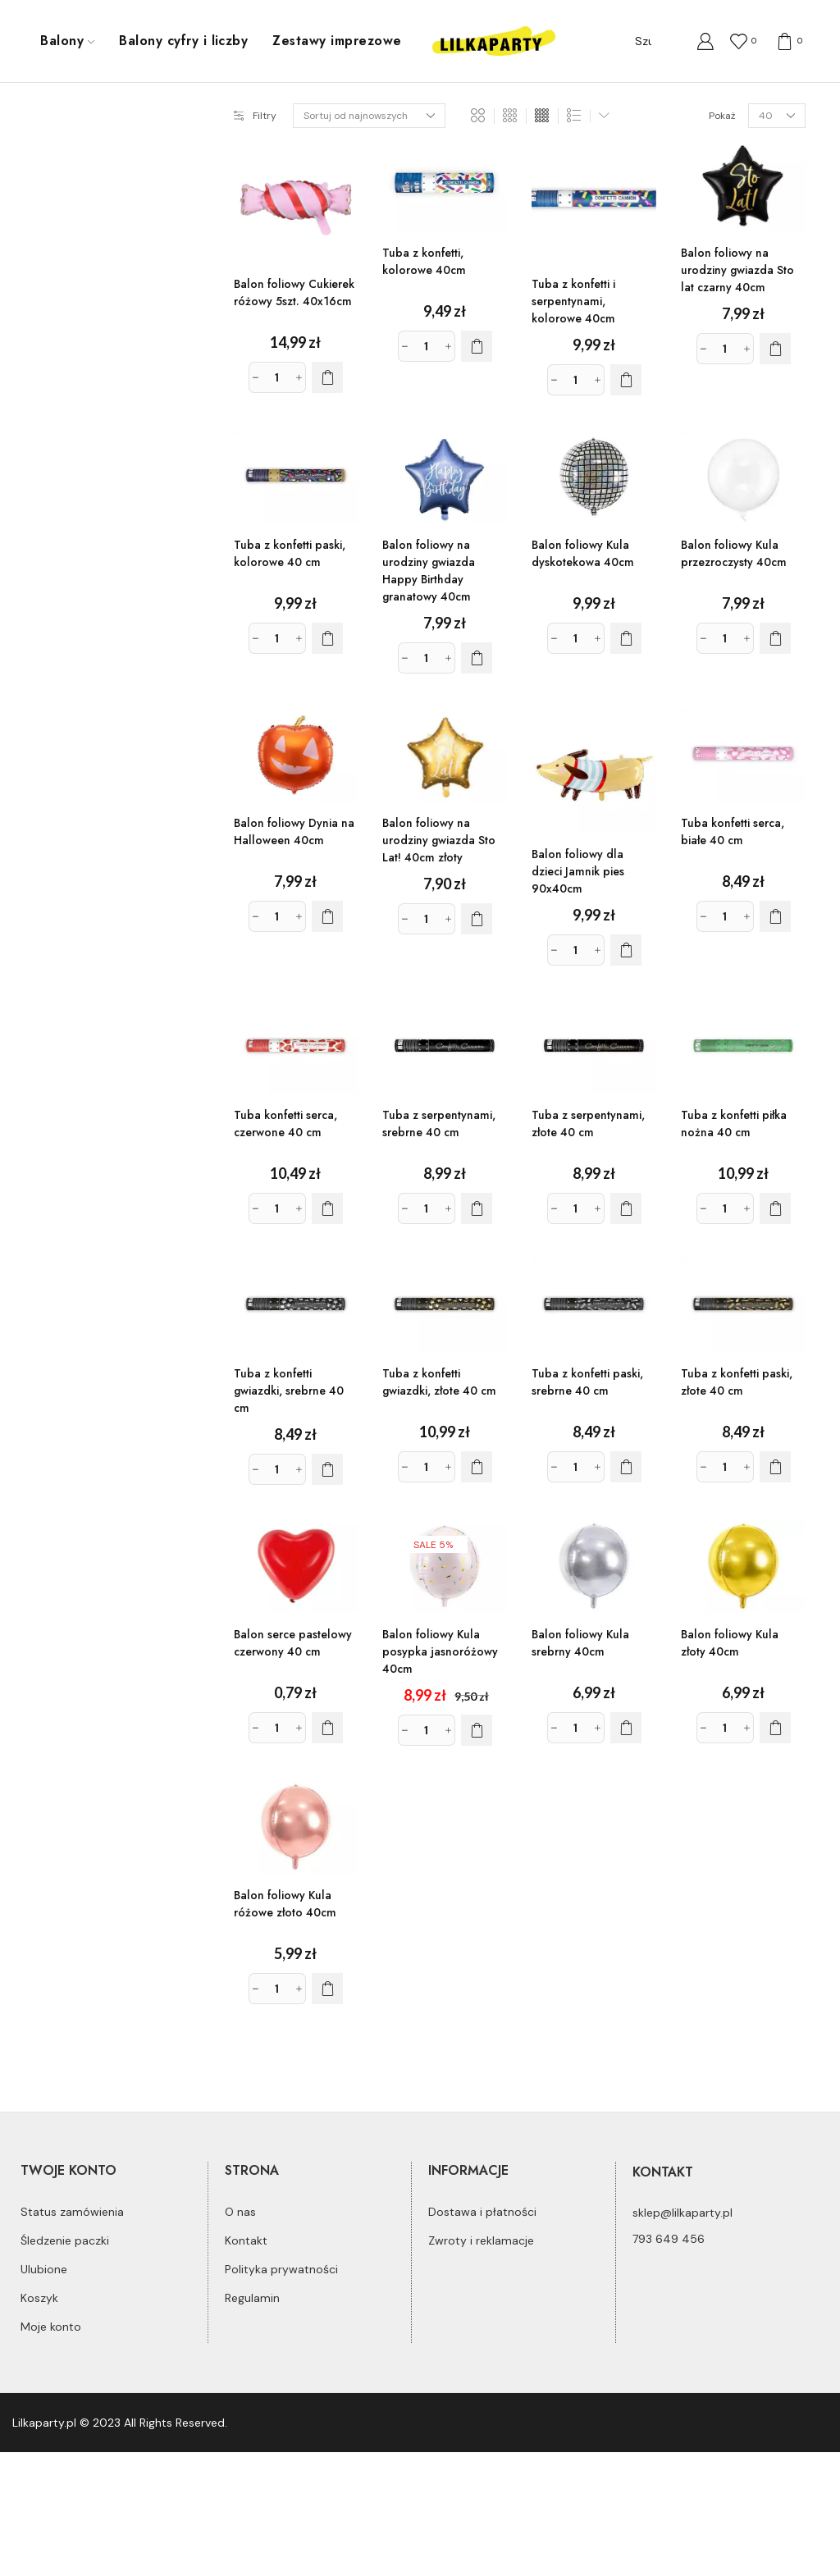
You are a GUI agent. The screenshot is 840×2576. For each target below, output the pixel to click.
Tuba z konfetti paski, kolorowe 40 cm (289, 553)
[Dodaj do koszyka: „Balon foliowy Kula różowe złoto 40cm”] (327, 1988)
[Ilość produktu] (277, 377)
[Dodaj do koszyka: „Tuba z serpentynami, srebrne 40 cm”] (476, 1208)
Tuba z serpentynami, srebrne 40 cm (438, 1123)
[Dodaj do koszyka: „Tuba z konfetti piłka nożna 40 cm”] (775, 1208)
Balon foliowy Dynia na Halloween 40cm (294, 831)
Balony (67, 40)
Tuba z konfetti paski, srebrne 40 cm (587, 1382)
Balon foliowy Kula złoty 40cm (729, 1643)
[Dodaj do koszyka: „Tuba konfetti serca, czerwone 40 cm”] (327, 1208)
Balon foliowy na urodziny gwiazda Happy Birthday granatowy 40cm (428, 571)
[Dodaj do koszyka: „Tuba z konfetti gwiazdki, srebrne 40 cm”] (327, 1469)
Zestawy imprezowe (336, 40)
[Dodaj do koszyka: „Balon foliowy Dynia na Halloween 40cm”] (327, 916)
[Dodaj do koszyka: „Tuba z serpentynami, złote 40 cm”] (625, 1208)
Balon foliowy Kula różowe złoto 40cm (285, 1904)
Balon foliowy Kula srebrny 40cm (580, 1643)
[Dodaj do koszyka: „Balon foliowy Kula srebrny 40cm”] (625, 1727)
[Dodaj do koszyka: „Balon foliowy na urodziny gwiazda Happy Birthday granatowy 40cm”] (476, 658)
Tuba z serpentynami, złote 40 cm (588, 1123)
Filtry (255, 115)
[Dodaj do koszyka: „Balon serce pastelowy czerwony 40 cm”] (327, 1727)
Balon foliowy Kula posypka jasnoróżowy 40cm (440, 1651)
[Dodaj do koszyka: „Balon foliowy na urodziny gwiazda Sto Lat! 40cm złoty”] (476, 918)
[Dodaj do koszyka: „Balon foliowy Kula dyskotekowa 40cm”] (625, 638)
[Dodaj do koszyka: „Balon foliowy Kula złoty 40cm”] (775, 1727)
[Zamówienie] (369, 115)
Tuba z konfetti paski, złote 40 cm (736, 1382)
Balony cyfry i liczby (183, 40)
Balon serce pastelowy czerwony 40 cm (293, 1643)
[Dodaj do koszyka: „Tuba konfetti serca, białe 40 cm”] (775, 916)
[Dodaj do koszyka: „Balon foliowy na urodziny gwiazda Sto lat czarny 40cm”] (775, 348)
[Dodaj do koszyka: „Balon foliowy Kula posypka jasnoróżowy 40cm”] (476, 1730)
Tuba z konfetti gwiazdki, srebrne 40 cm (289, 1390)
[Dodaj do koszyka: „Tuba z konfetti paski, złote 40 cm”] (775, 1466)
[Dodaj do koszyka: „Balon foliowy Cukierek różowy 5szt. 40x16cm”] (327, 377)
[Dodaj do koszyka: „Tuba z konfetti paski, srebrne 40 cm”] (625, 1466)
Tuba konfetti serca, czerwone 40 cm (285, 1123)
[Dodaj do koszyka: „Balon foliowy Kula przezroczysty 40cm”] (775, 638)
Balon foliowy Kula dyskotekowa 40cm (583, 553)
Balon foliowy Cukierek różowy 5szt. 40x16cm (294, 292)
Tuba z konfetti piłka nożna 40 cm (734, 1123)
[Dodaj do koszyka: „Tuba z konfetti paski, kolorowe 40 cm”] (327, 638)
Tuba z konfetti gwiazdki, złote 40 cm (439, 1382)
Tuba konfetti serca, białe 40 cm (732, 831)
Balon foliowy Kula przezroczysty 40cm (734, 553)
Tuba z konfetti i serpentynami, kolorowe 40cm (573, 301)
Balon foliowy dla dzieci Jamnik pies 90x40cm (578, 871)
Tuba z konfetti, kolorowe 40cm (424, 261)
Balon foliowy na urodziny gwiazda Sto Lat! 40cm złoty (438, 840)
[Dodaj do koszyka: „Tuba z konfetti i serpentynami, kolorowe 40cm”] (625, 379)
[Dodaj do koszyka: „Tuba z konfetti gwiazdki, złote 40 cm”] (476, 1466)
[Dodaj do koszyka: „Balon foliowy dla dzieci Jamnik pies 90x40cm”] (625, 950)
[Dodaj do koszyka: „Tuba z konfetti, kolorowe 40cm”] (476, 346)
